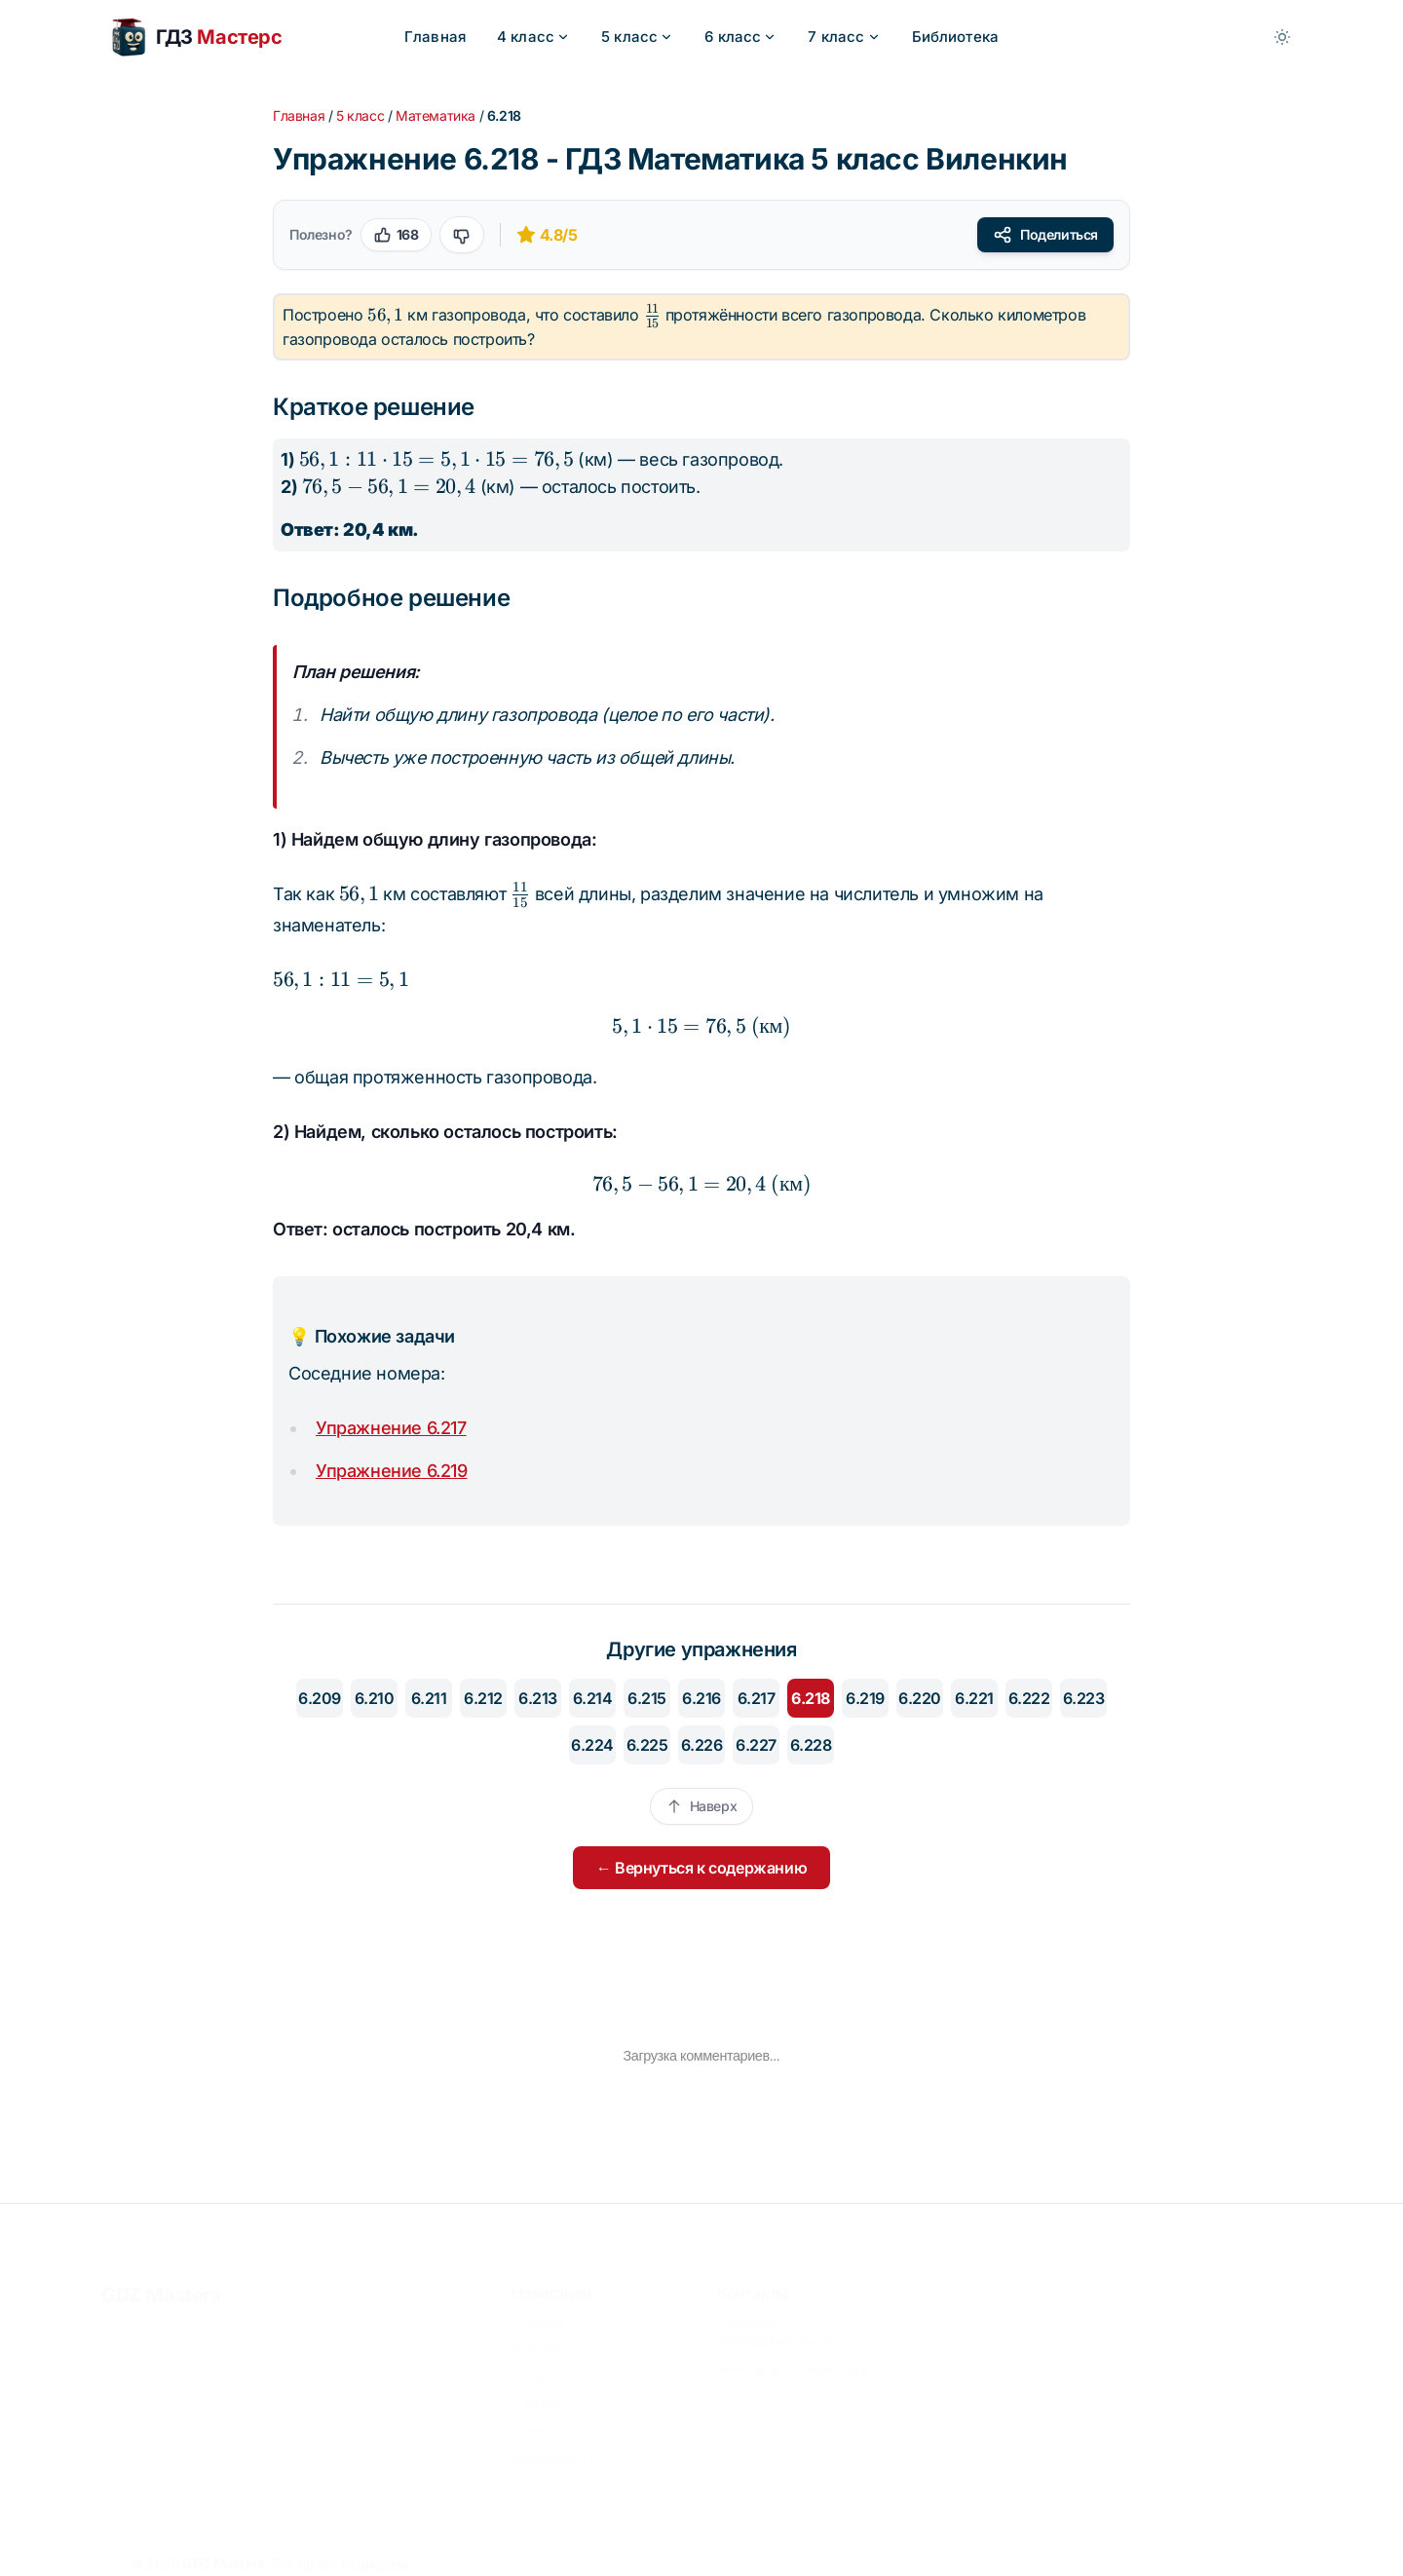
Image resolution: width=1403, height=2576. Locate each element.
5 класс (637, 36)
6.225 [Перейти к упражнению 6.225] (647, 1745)
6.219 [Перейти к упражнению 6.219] (865, 1698)
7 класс (844, 36)
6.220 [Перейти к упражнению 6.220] (919, 1698)
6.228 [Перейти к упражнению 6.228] (811, 1745)
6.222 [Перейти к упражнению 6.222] (1029, 1698)
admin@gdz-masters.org (793, 2358)
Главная (435, 36)
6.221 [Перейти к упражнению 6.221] (974, 1698)
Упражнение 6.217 (391, 1428)
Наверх (702, 1806)
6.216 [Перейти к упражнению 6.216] (701, 1698)
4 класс (533, 36)
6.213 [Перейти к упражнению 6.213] (537, 1698)
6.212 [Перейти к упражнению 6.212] (483, 1698)
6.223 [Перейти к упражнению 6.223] (1084, 1698)
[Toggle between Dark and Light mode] (1282, 37)
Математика (435, 115)
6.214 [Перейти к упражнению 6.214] (593, 1698)
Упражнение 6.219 (392, 1470)
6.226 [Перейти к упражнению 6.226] (702, 1745)
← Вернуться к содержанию (701, 1867)
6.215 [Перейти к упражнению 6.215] (646, 1698)
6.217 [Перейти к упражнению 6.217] (757, 1698)
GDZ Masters (161, 2284)
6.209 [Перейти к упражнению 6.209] (319, 1698)
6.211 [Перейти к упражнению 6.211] (429, 1698)
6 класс (740, 36)
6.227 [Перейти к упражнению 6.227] (756, 1745)
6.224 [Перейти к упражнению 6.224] (592, 1745)
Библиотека (956, 36)
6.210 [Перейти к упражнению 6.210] (375, 1698)
